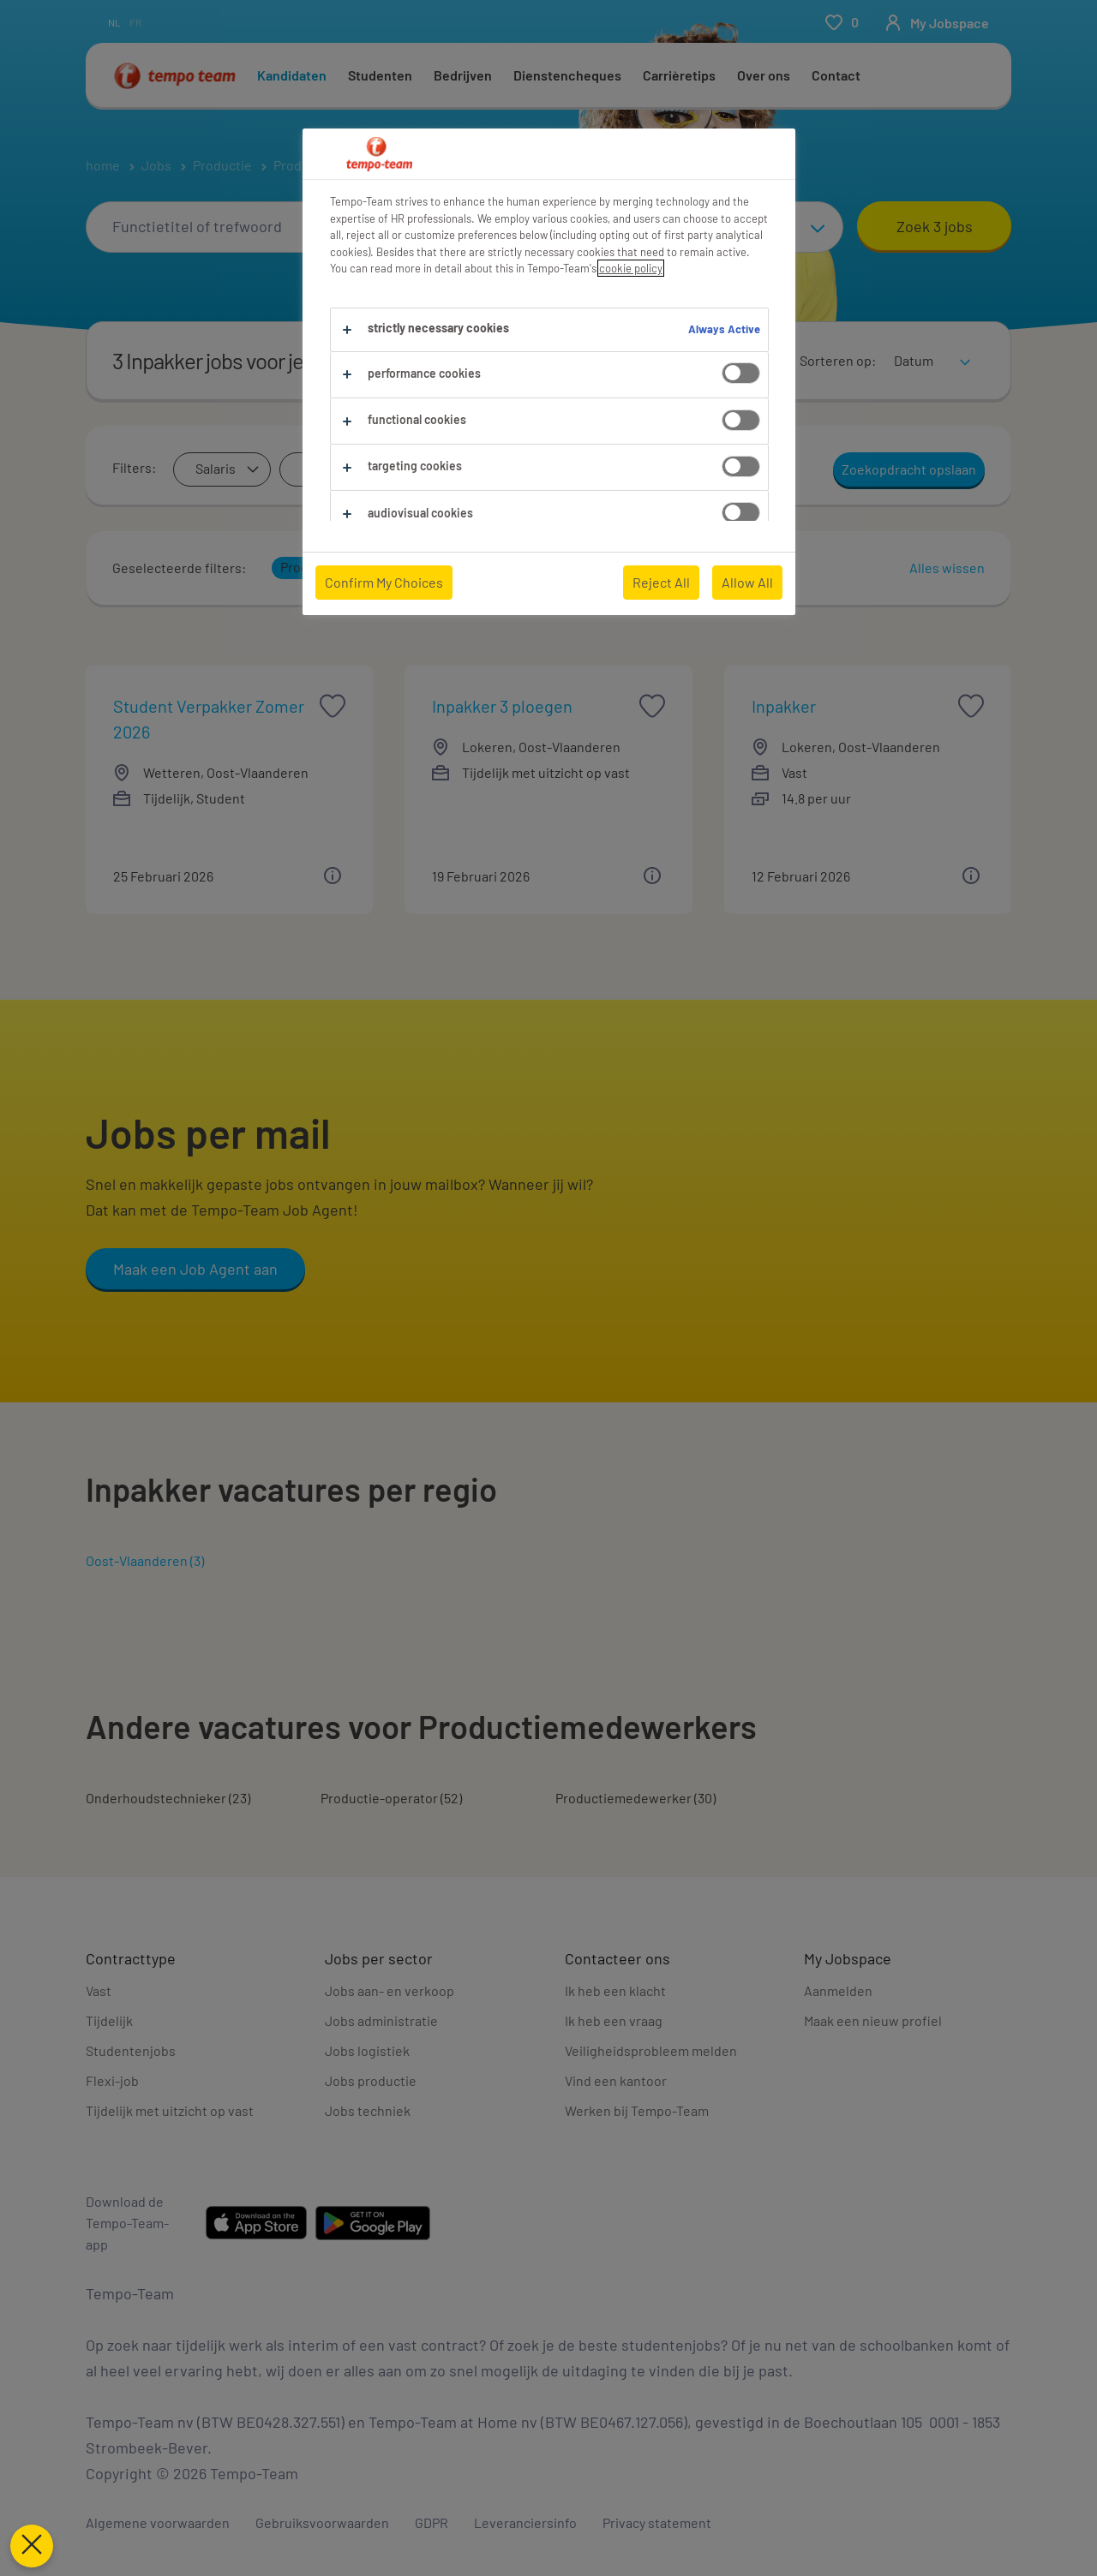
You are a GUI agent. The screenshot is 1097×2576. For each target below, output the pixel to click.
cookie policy (630, 268)
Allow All (747, 582)
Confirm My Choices (384, 582)
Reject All (661, 582)
